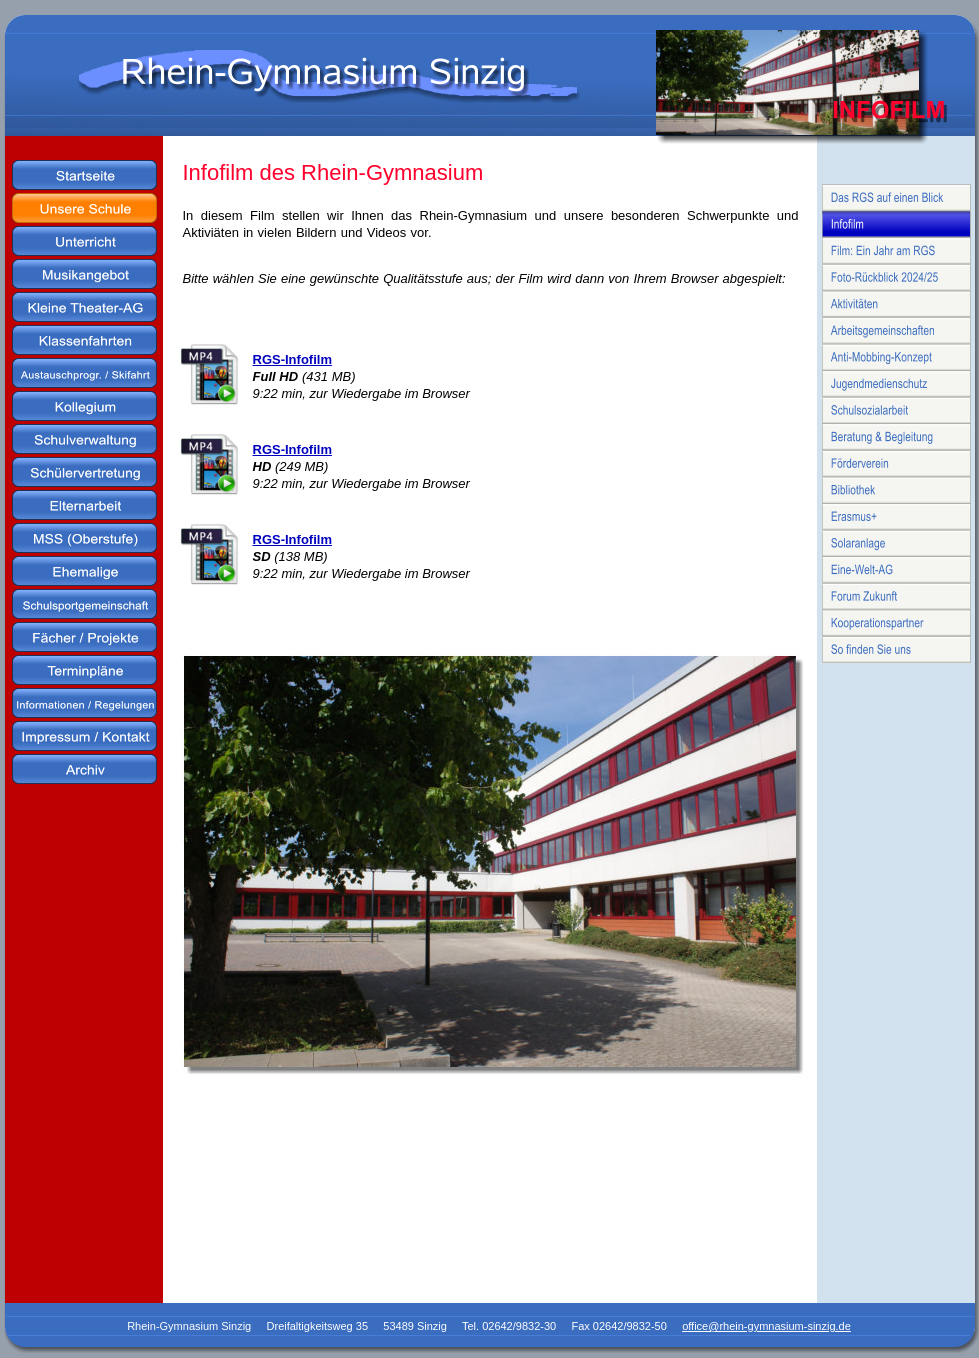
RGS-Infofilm (292, 359)
